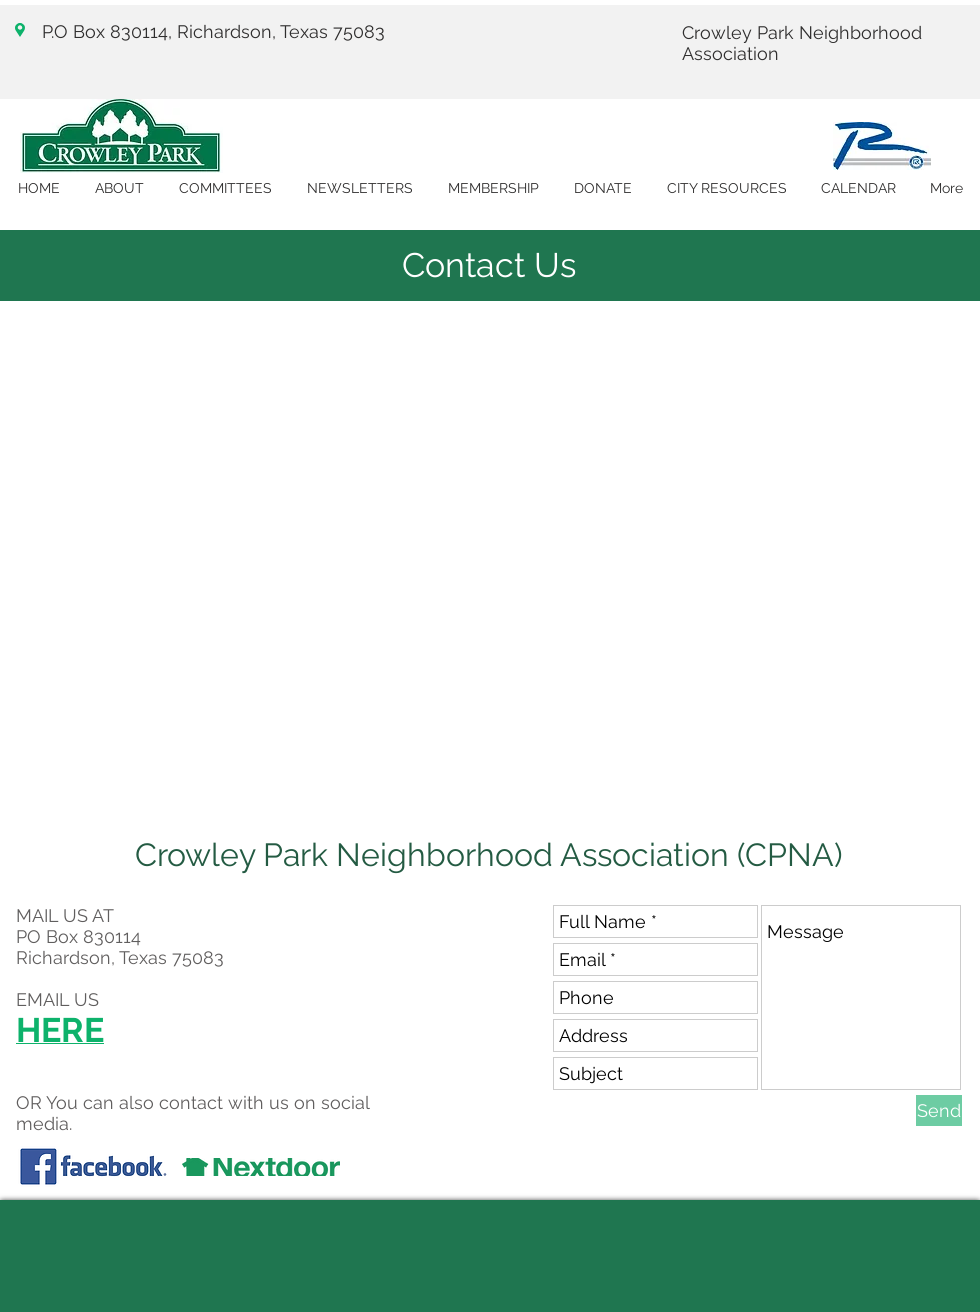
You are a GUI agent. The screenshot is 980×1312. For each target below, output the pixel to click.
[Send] (939, 1110)
